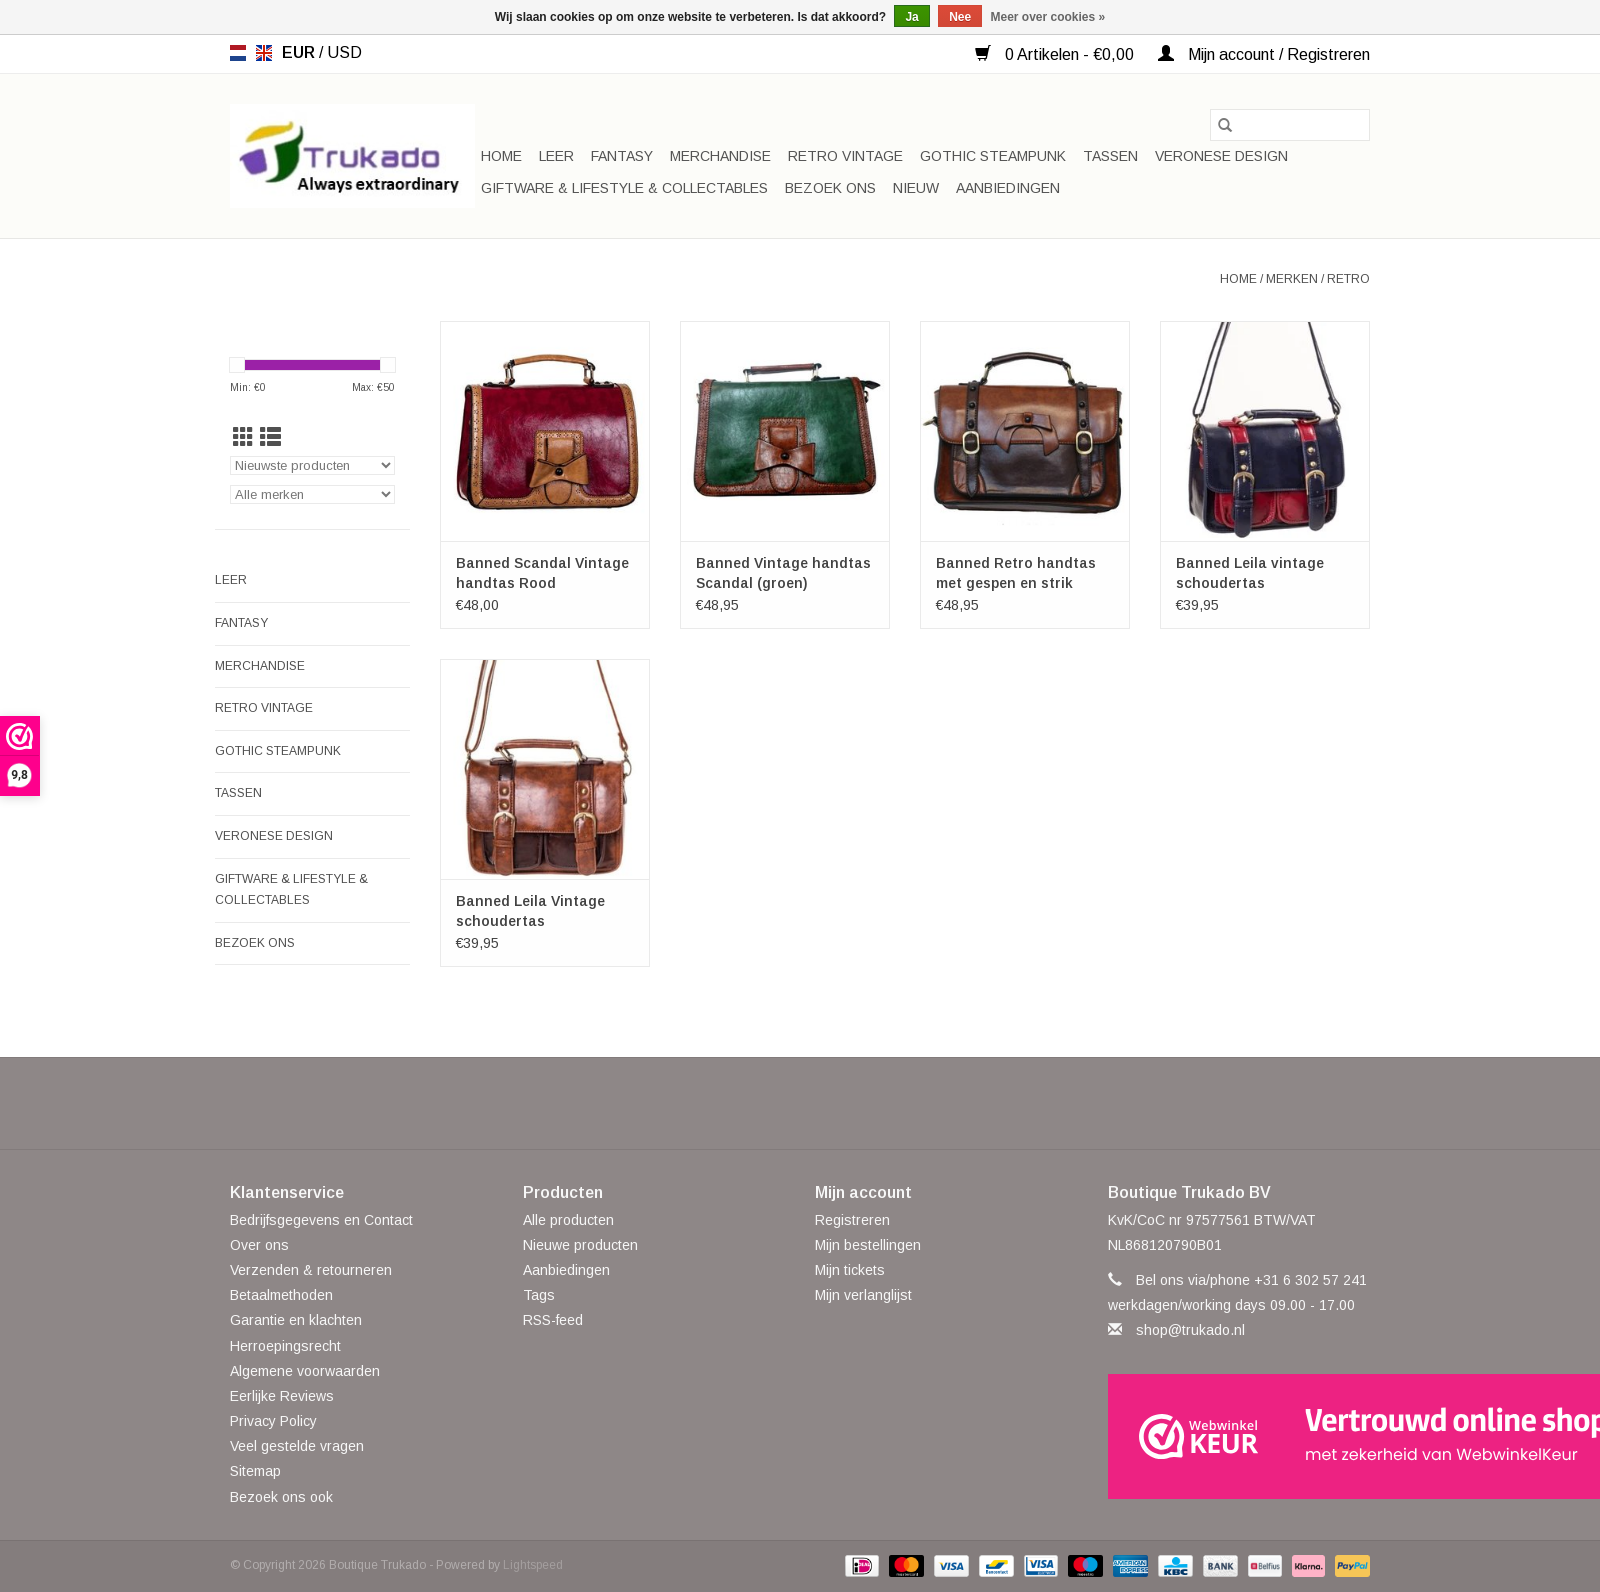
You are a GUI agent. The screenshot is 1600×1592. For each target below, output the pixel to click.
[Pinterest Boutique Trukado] (800, 1103)
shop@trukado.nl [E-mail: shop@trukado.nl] (1190, 1330)
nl (238, 53)
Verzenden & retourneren (311, 1270)
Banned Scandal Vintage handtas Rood (542, 573)
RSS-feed (553, 1320)
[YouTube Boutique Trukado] (836, 1103)
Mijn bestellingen (868, 1245)
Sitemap (255, 1471)
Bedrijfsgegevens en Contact (321, 1220)
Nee (960, 17)
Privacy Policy (273, 1421)
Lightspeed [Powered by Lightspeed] (533, 1565)
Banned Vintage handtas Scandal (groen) (783, 573)
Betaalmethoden (281, 1295)
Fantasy (622, 156)
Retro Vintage (845, 156)
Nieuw (916, 188)
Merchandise (720, 156)
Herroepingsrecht (285, 1346)
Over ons (259, 1245)
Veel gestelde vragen (297, 1446)
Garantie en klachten (296, 1320)
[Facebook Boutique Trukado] (728, 1103)
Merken (1292, 279)
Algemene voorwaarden (305, 1371)
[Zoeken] (1290, 125)
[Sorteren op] (312, 465)
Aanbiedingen (1008, 188)
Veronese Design (1221, 156)
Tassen (1110, 156)
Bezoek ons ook (281, 1497)
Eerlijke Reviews (282, 1396)
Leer (556, 156)
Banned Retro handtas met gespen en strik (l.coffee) (1016, 574)
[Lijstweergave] (270, 437)
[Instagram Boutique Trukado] (872, 1103)
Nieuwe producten (580, 1245)
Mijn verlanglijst (863, 1295)
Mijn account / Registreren (1264, 54)
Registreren (852, 1220)
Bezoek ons (830, 188)
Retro (1348, 279)
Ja (911, 17)
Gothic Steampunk (993, 156)
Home (501, 156)
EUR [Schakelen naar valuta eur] (300, 52)
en (264, 53)
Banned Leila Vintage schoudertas (530, 911)
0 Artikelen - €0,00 (1056, 54)
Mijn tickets (850, 1270)
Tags (539, 1295)
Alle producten (568, 1220)
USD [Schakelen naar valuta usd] (344, 52)
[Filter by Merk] (312, 494)
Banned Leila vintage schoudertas (1250, 573)
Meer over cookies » (1048, 17)
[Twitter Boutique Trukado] (764, 1103)
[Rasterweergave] (243, 437)
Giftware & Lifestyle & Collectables (624, 188)
